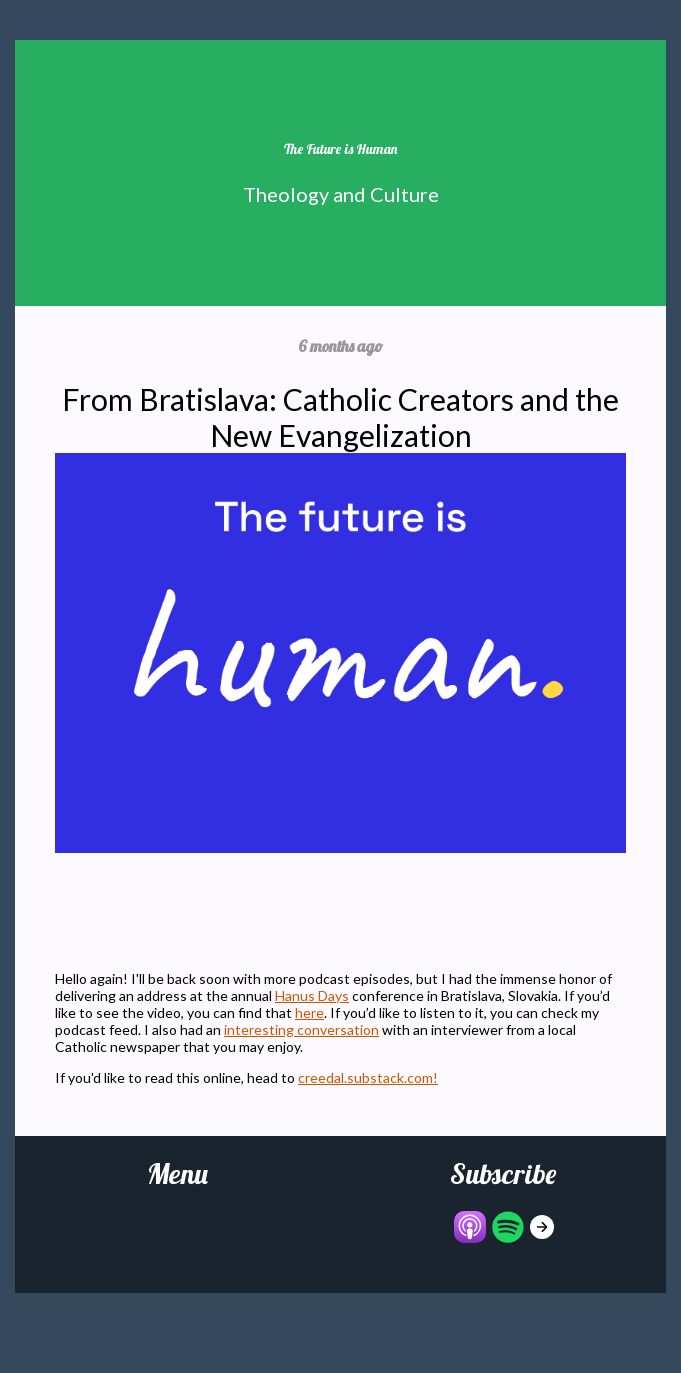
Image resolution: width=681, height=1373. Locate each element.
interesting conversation (301, 1029)
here (309, 1012)
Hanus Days (312, 995)
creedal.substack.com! (368, 1077)
